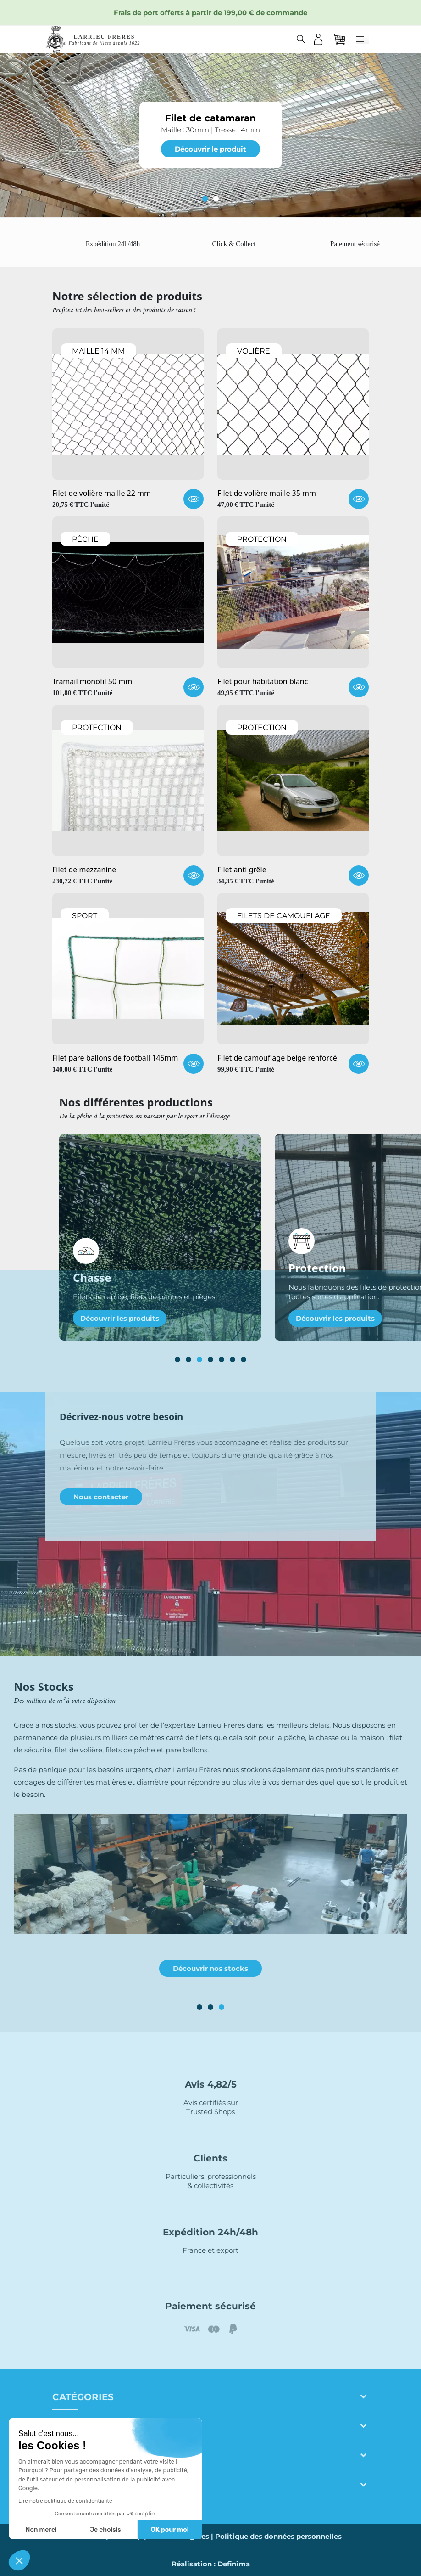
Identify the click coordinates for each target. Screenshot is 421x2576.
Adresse (75, 2455)
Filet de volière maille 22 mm (101, 493)
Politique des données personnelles (278, 2536)
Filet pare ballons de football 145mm (115, 1058)
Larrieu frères (93, 2426)
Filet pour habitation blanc (262, 682)
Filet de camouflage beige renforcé (277, 1058)
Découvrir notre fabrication (210, 1956)
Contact (75, 2485)
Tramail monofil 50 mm (92, 682)
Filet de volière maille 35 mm (266, 493)
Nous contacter (100, 1497)
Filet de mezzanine (84, 870)
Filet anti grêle (241, 870)
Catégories (83, 2396)
